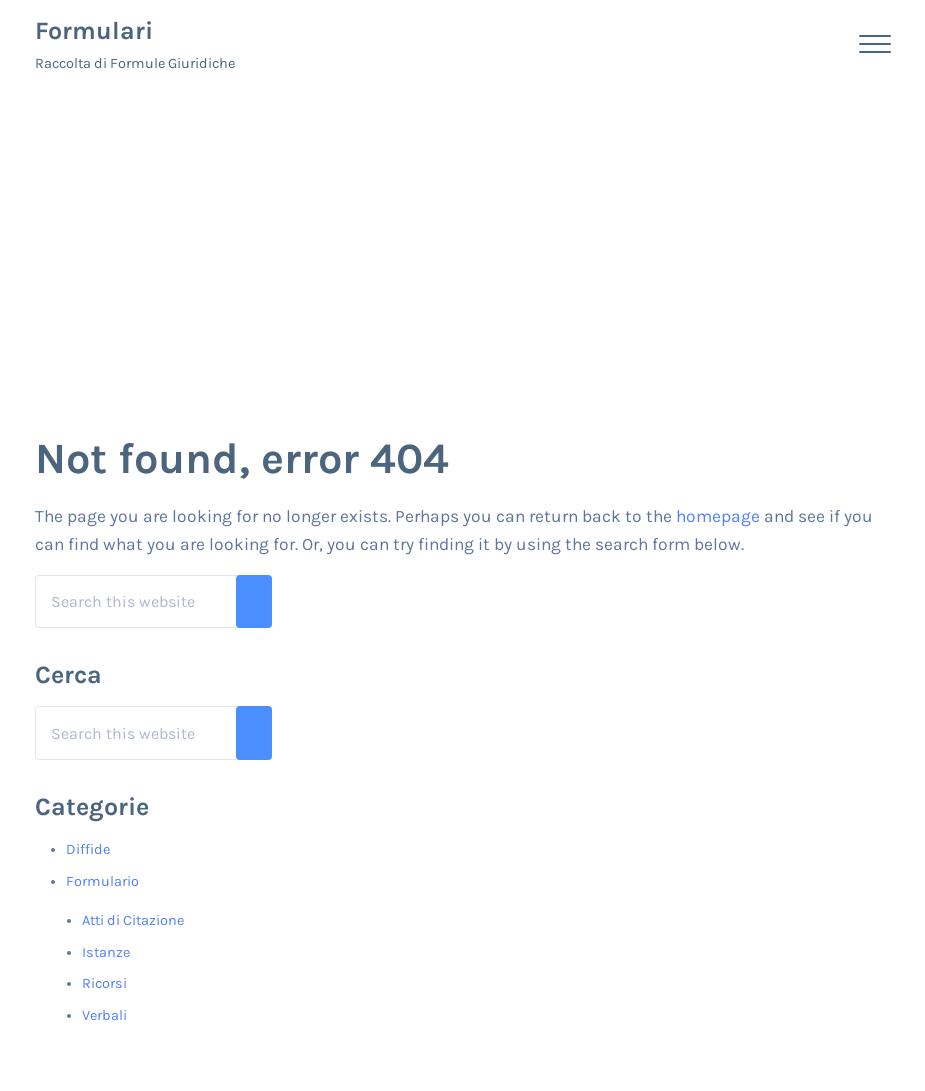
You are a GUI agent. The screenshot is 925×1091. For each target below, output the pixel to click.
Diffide (88, 849)
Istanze (106, 952)
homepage (718, 516)
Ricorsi (104, 983)
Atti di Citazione (133, 920)
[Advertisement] (462, 238)
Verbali (104, 1015)
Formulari (94, 30)
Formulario (102, 881)
